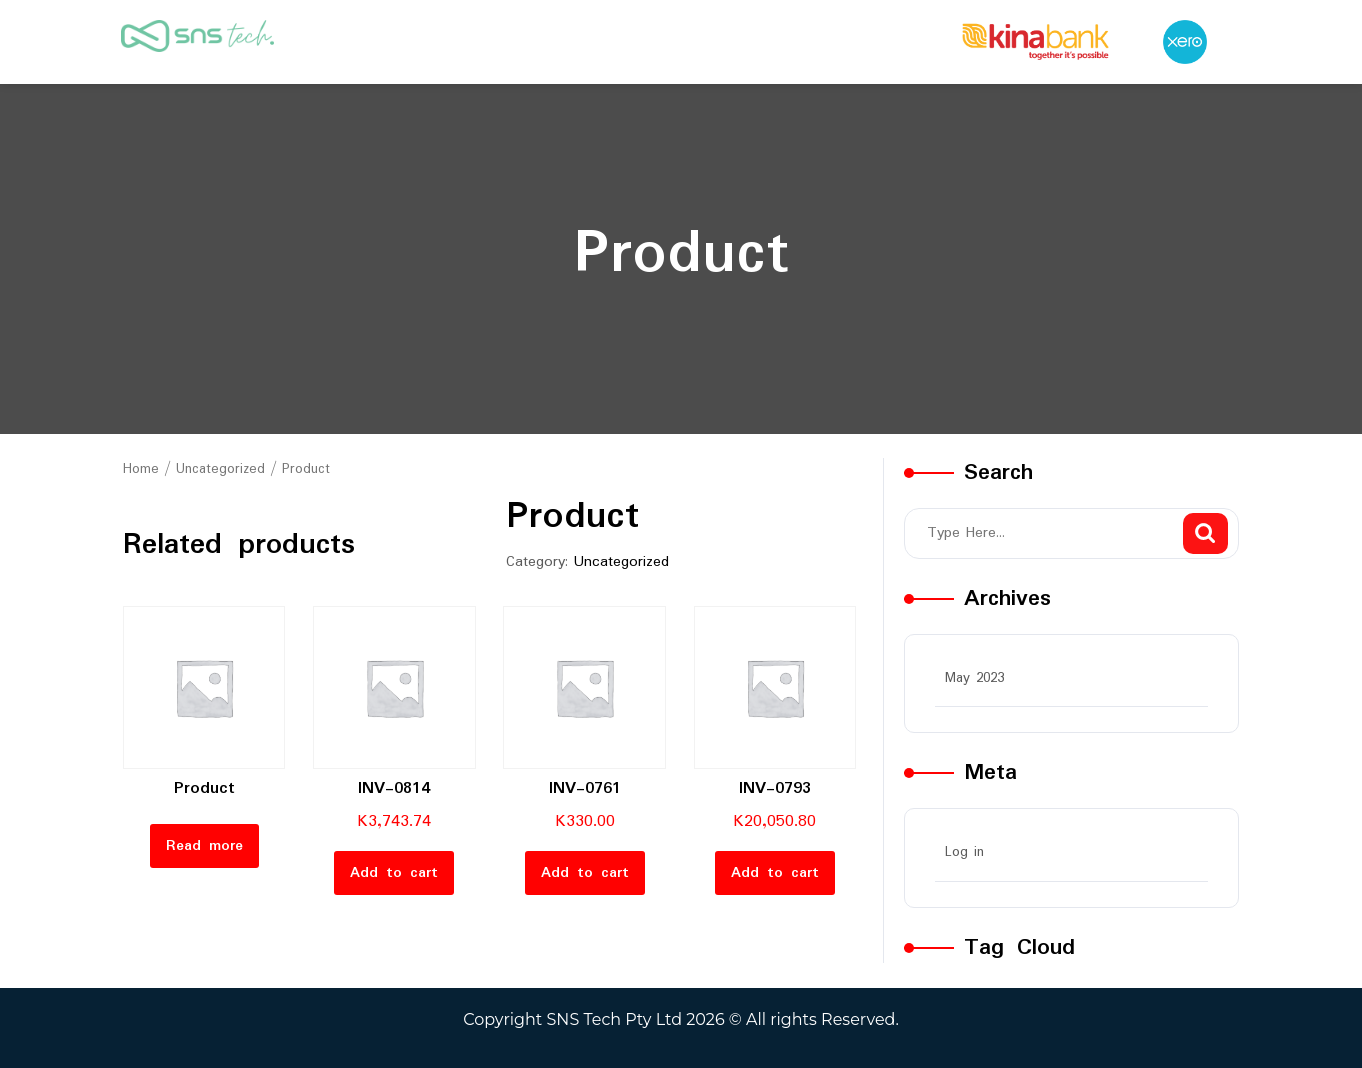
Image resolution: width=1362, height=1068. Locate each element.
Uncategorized (220, 469)
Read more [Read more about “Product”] (204, 846)
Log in (964, 852)
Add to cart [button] (394, 873)
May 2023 (974, 678)
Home (141, 469)
